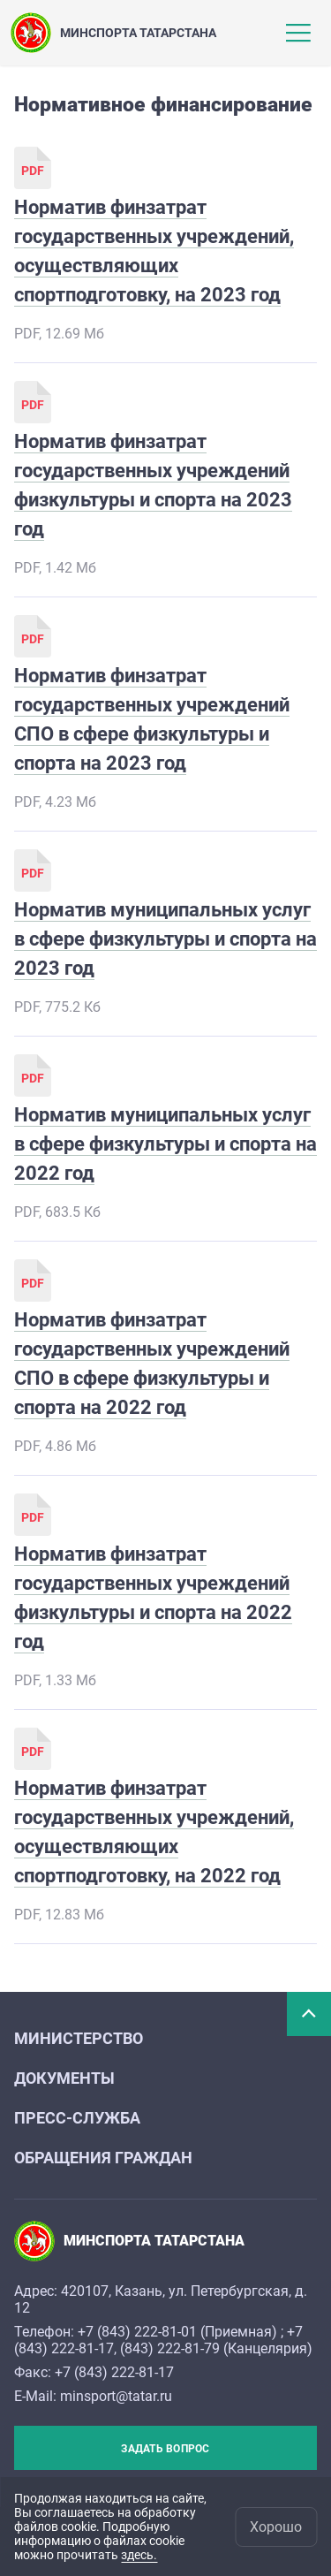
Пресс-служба (77, 2118)
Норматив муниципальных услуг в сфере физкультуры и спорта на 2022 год (165, 1144)
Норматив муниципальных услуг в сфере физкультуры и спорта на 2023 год (165, 939)
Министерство (78, 2038)
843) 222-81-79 (172, 2348)
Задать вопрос (165, 2449)
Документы (64, 2078)
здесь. (139, 2555)
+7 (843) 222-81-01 (137, 2331)
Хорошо (276, 2527)
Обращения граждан (103, 2157)
